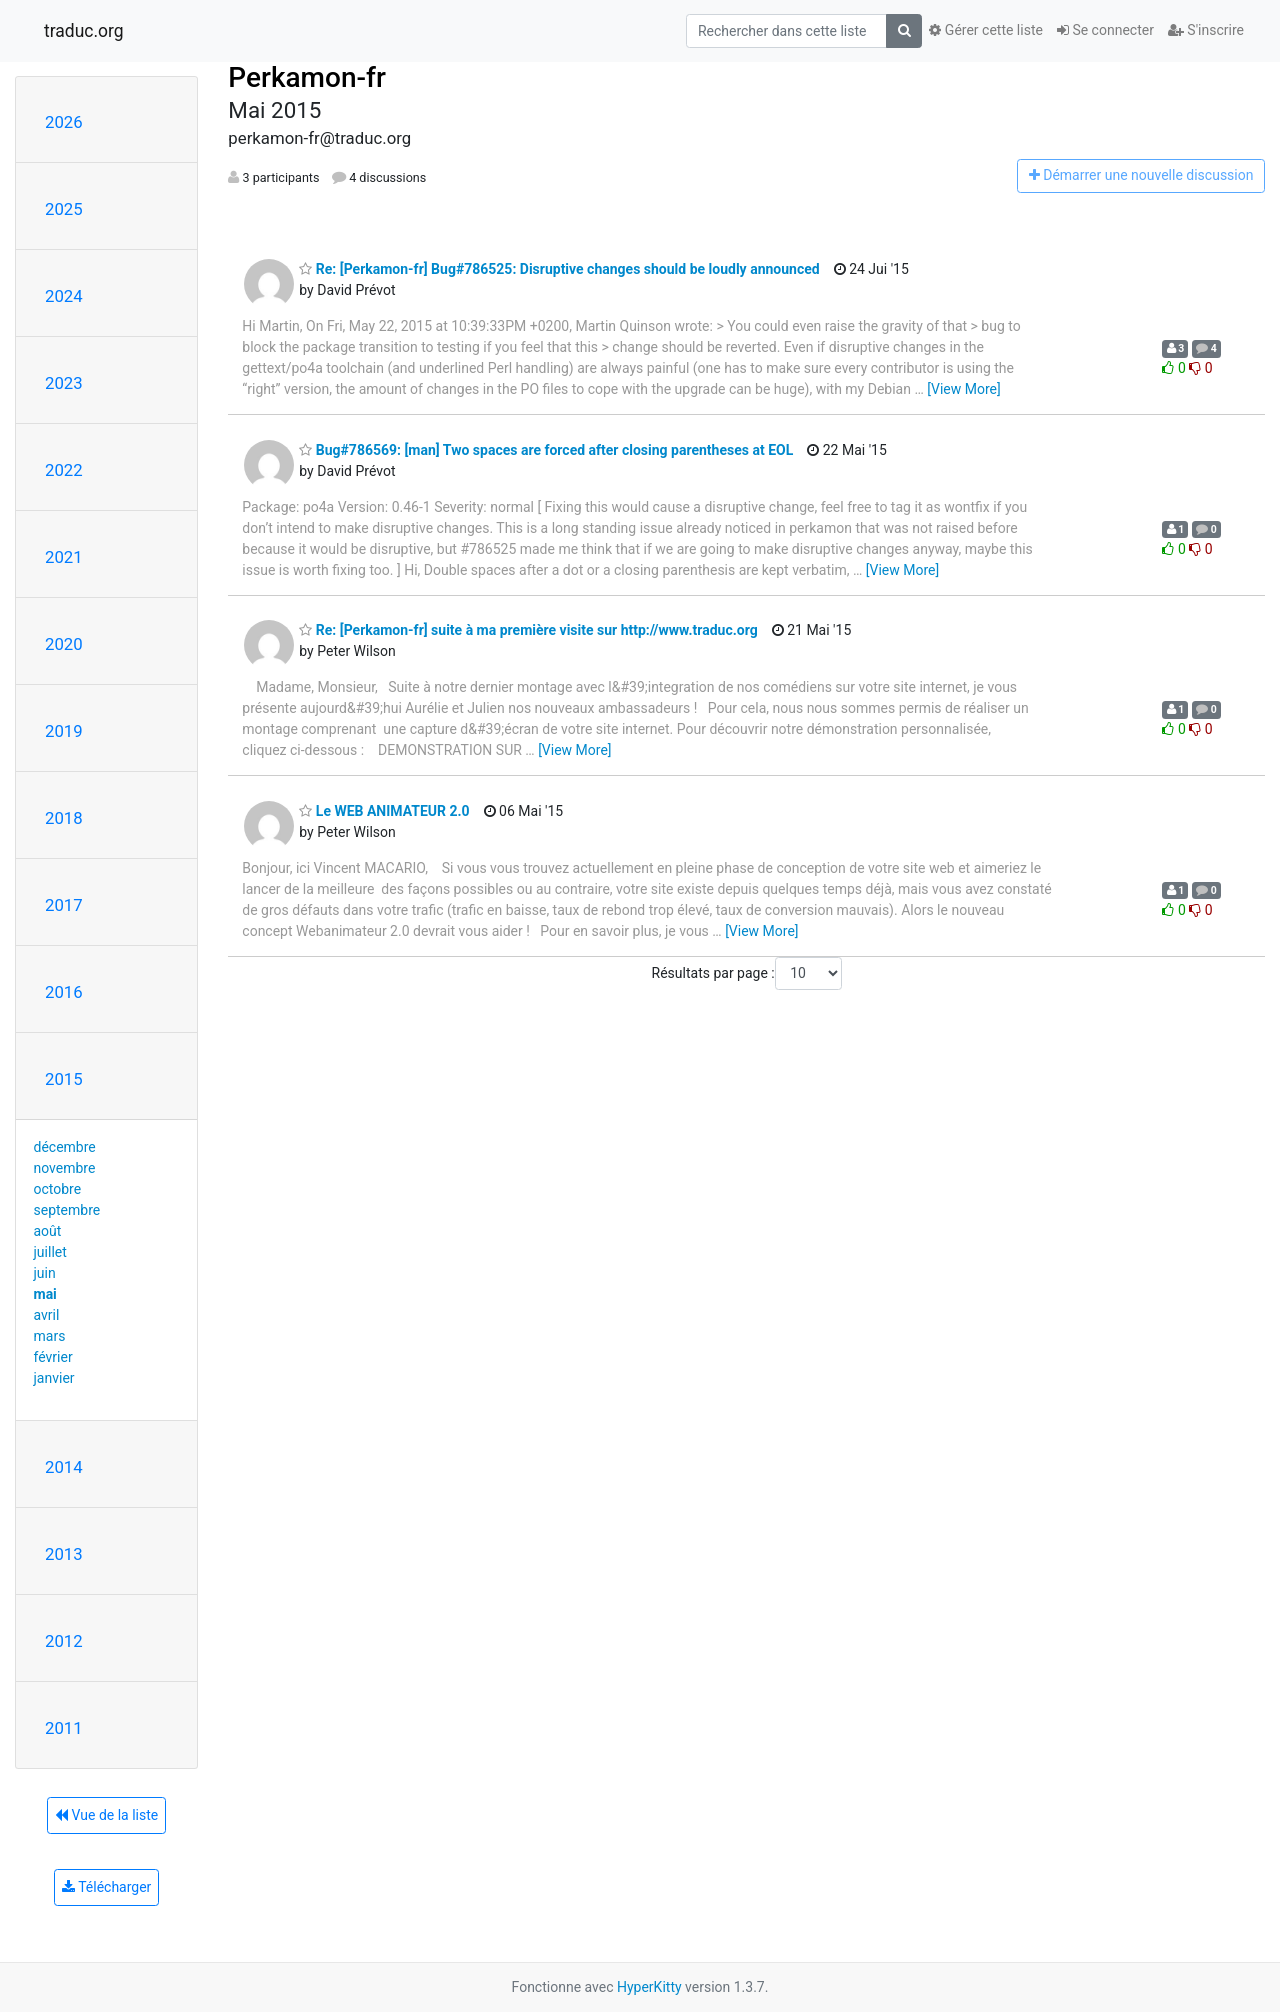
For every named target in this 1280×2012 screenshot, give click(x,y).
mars (50, 1336)
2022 (64, 470)
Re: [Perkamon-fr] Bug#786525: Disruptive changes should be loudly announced (559, 269)
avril (47, 1315)
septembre (67, 1210)
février (53, 1357)
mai (45, 1294)
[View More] (963, 389)
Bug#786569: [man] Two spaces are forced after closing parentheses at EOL (546, 450)
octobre (58, 1189)
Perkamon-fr (306, 77)
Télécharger (106, 1887)
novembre (65, 1168)
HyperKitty (649, 1987)
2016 (64, 992)
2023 (64, 383)
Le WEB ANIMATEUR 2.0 (384, 811)
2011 (64, 1728)
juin (45, 1273)
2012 (64, 1641)
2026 (64, 122)
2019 (64, 731)
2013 (64, 1554)
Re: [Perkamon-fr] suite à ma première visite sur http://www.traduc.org (528, 630)
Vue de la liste (106, 1815)
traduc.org (84, 31)
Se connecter (1105, 30)
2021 (64, 557)
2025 (64, 209)
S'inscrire (1206, 30)
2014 (64, 1467)
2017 (64, 905)
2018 (64, 818)
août (48, 1231)
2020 (64, 644)
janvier (54, 1378)
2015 (64, 1079)
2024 (64, 296)
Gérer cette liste (986, 30)
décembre (65, 1147)
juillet (50, 1252)
